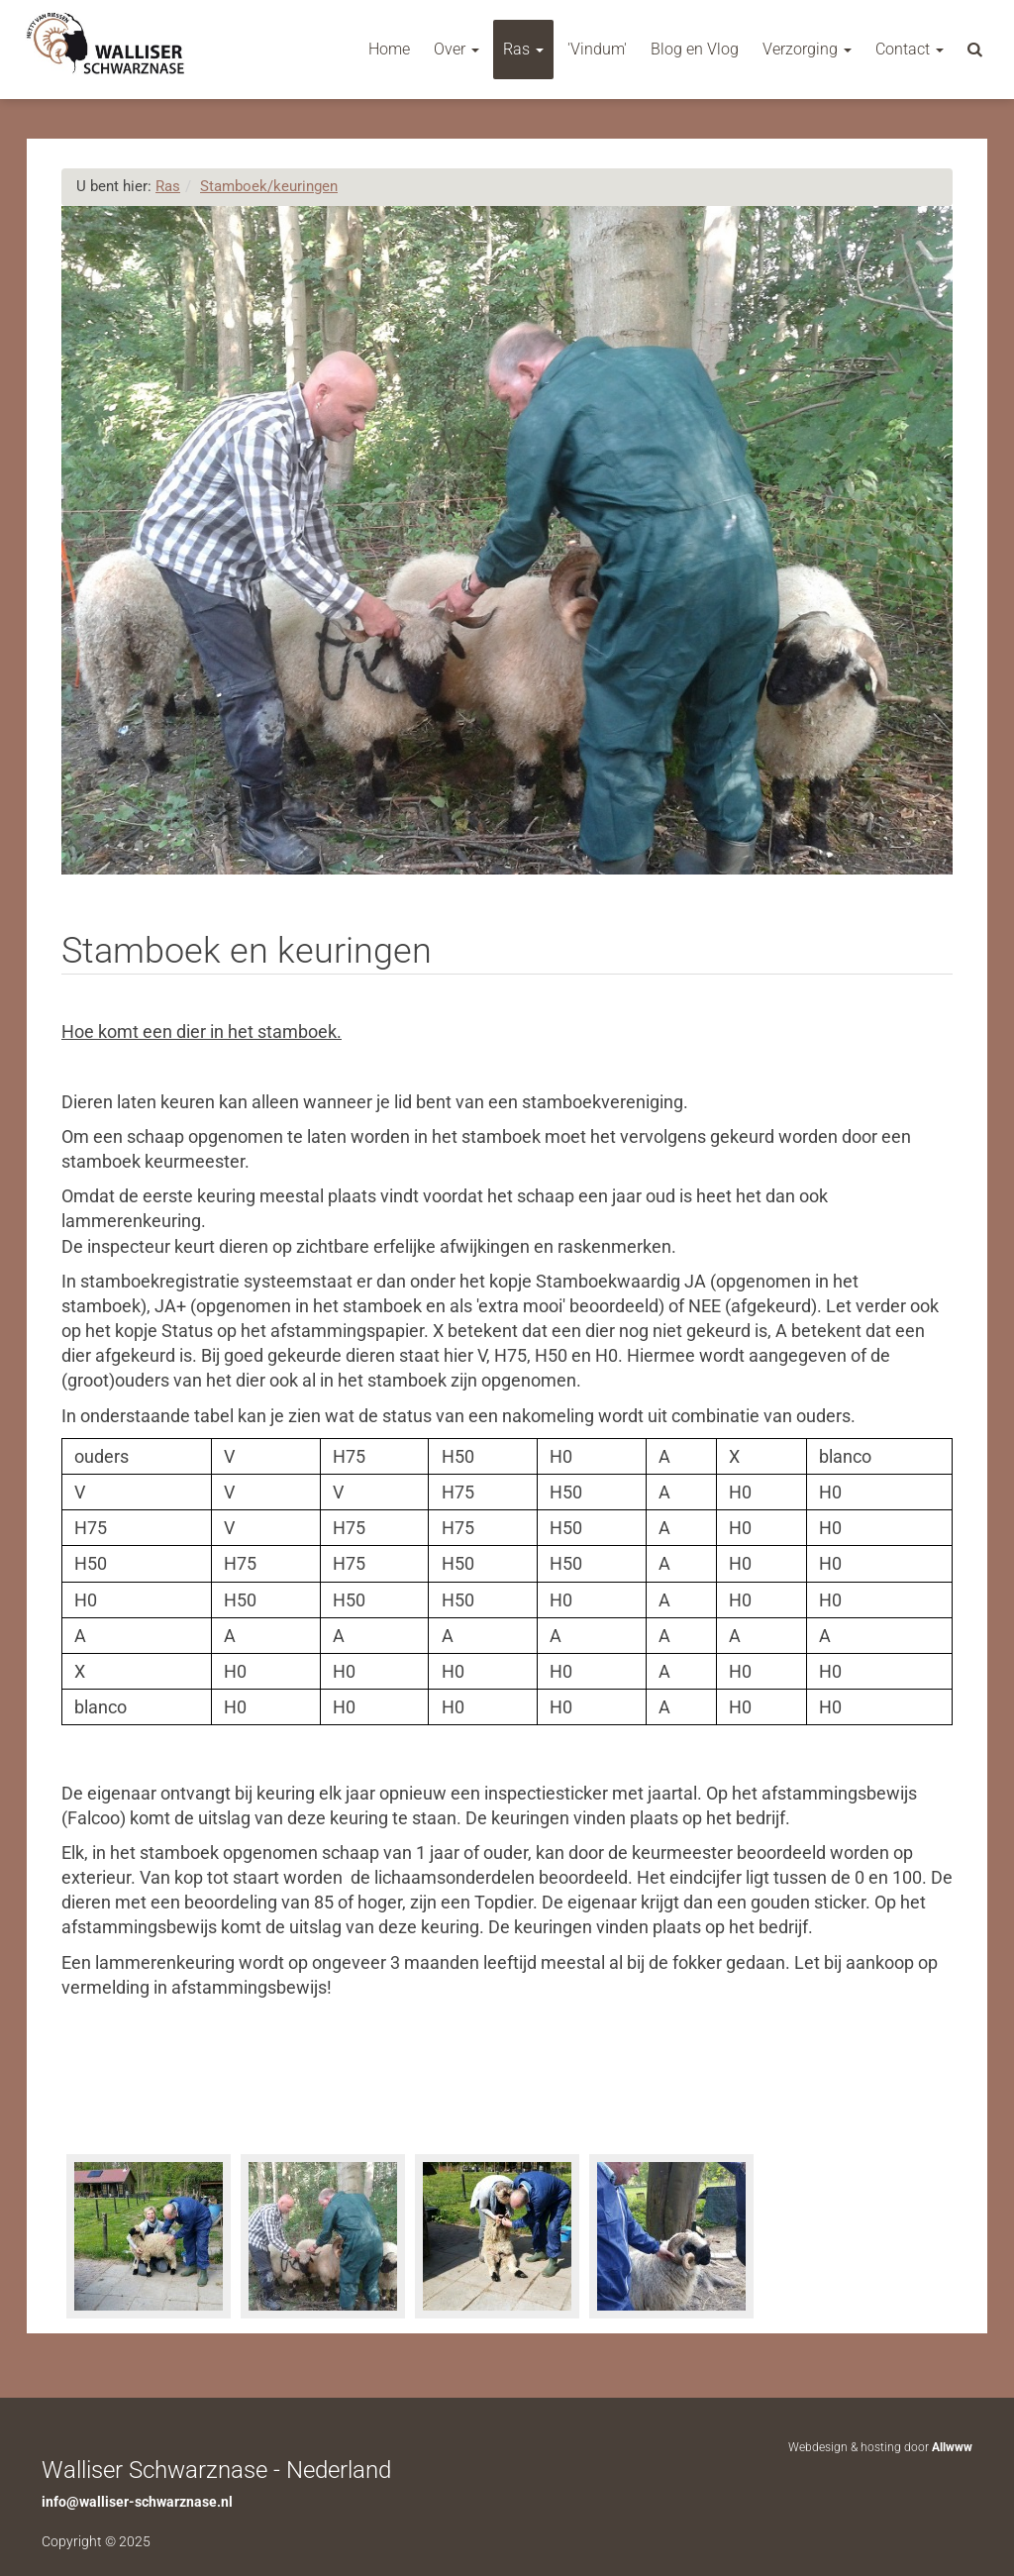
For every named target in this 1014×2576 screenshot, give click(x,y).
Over (456, 49)
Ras (523, 49)
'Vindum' (597, 49)
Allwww (952, 2447)
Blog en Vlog (695, 49)
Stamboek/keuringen (269, 186)
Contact (909, 49)
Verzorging (807, 49)
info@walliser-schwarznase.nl (137, 2502)
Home (389, 49)
